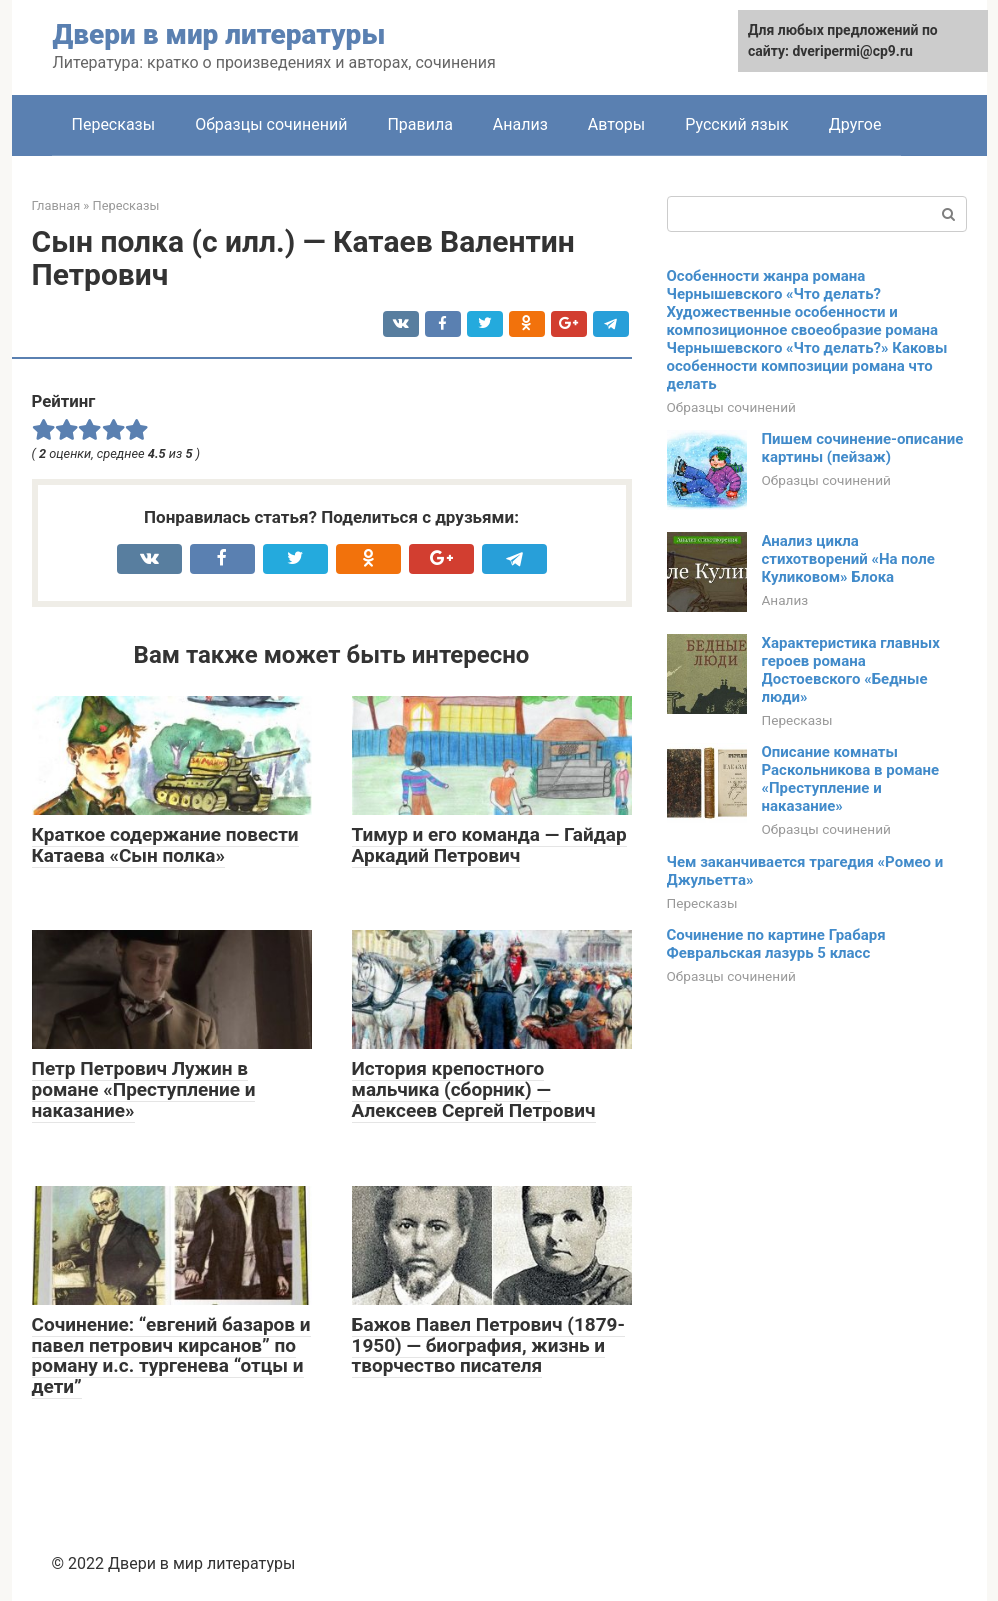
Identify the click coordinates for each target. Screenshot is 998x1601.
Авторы (616, 124)
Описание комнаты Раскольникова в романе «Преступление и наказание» (851, 779)
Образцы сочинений (271, 124)
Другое (855, 124)
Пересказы (114, 124)
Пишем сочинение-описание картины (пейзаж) (863, 448)
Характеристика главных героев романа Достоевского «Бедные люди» (851, 670)
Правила (419, 124)
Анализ (520, 124)
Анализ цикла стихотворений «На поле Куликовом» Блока (848, 559)
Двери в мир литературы (219, 34)
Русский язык (737, 124)
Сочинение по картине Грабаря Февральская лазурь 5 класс (776, 944)
